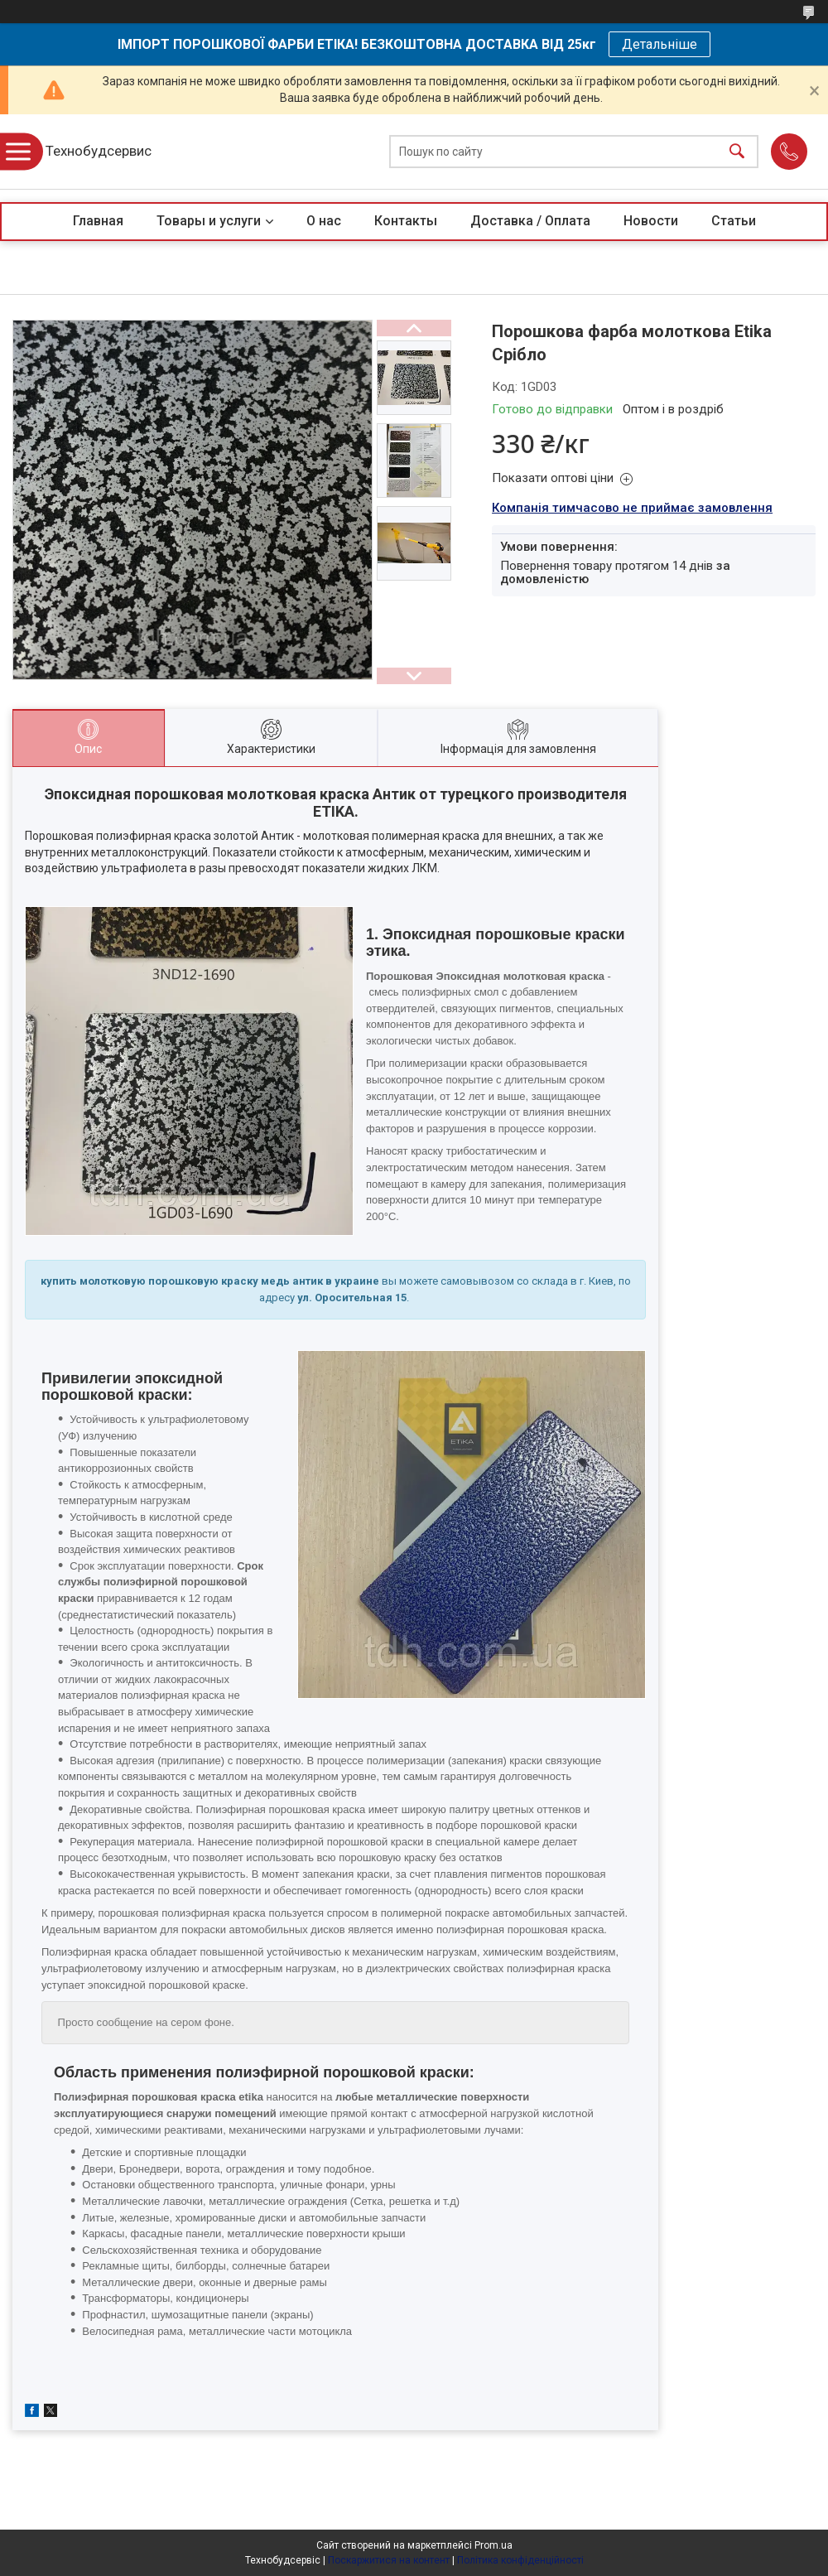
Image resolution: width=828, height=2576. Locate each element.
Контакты (405, 221)
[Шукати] (737, 152)
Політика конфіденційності (520, 2560)
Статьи (733, 221)
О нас (323, 221)
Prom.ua (493, 2545)
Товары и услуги (208, 221)
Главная (98, 221)
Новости (650, 221)
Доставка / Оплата (530, 221)
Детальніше (659, 44)
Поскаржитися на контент (389, 2560)
